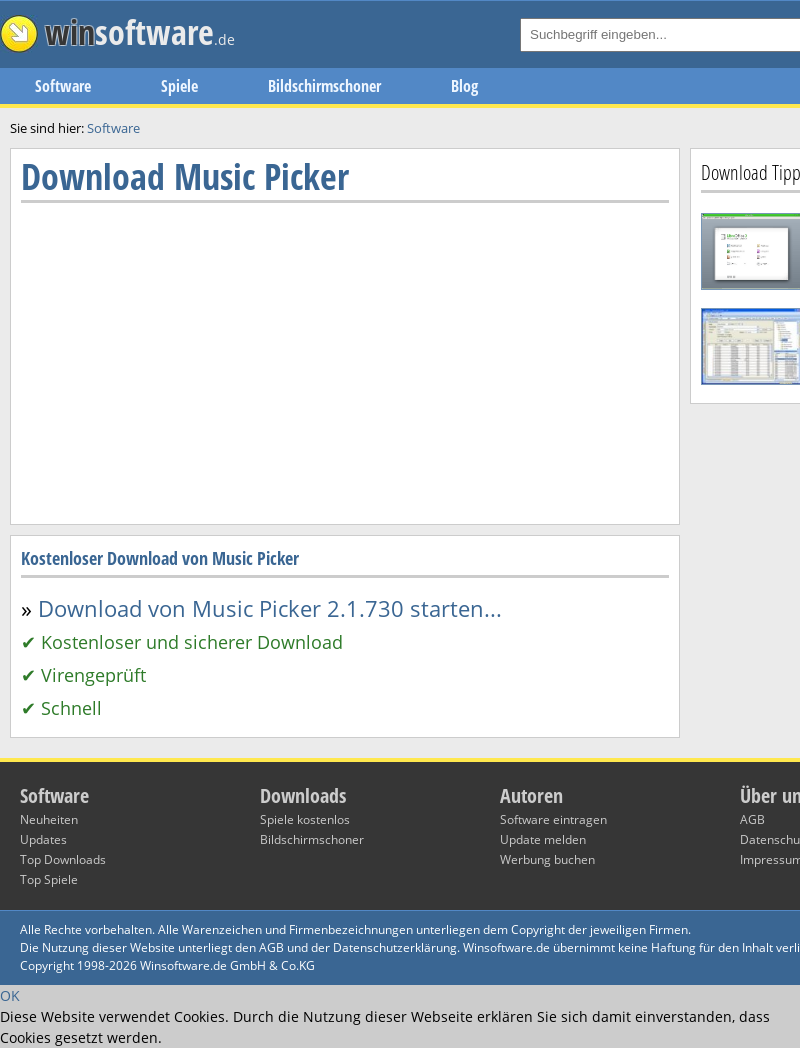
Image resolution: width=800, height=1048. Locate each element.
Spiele (179, 86)
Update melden (543, 839)
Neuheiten (49, 819)
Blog (464, 86)
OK (10, 995)
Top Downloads (63, 859)
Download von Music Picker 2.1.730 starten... (270, 608)
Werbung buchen (547, 859)
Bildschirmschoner (324, 86)
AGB (752, 819)
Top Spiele (49, 879)
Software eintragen (553, 819)
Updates (43, 839)
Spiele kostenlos (305, 819)
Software (63, 86)
